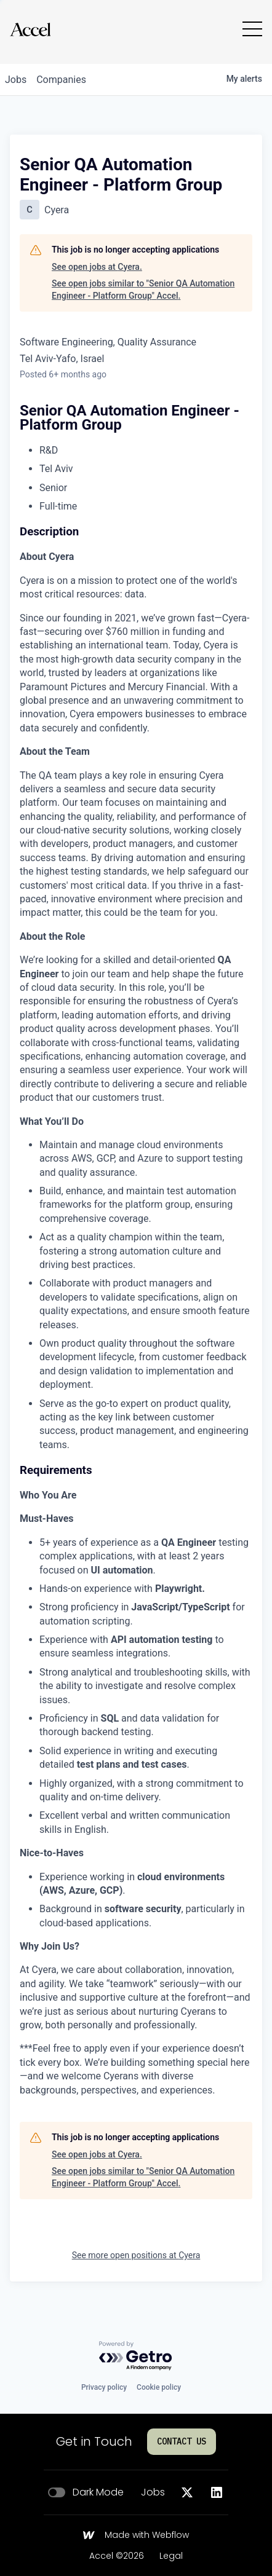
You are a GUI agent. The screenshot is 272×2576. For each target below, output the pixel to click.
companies (61, 79)
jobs (15, 79)
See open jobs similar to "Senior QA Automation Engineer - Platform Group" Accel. (143, 289)
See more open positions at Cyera (136, 2255)
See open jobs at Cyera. (97, 267)
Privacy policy (104, 2387)
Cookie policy (159, 2387)
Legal (171, 2556)
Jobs (153, 2492)
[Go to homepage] (30, 29)
